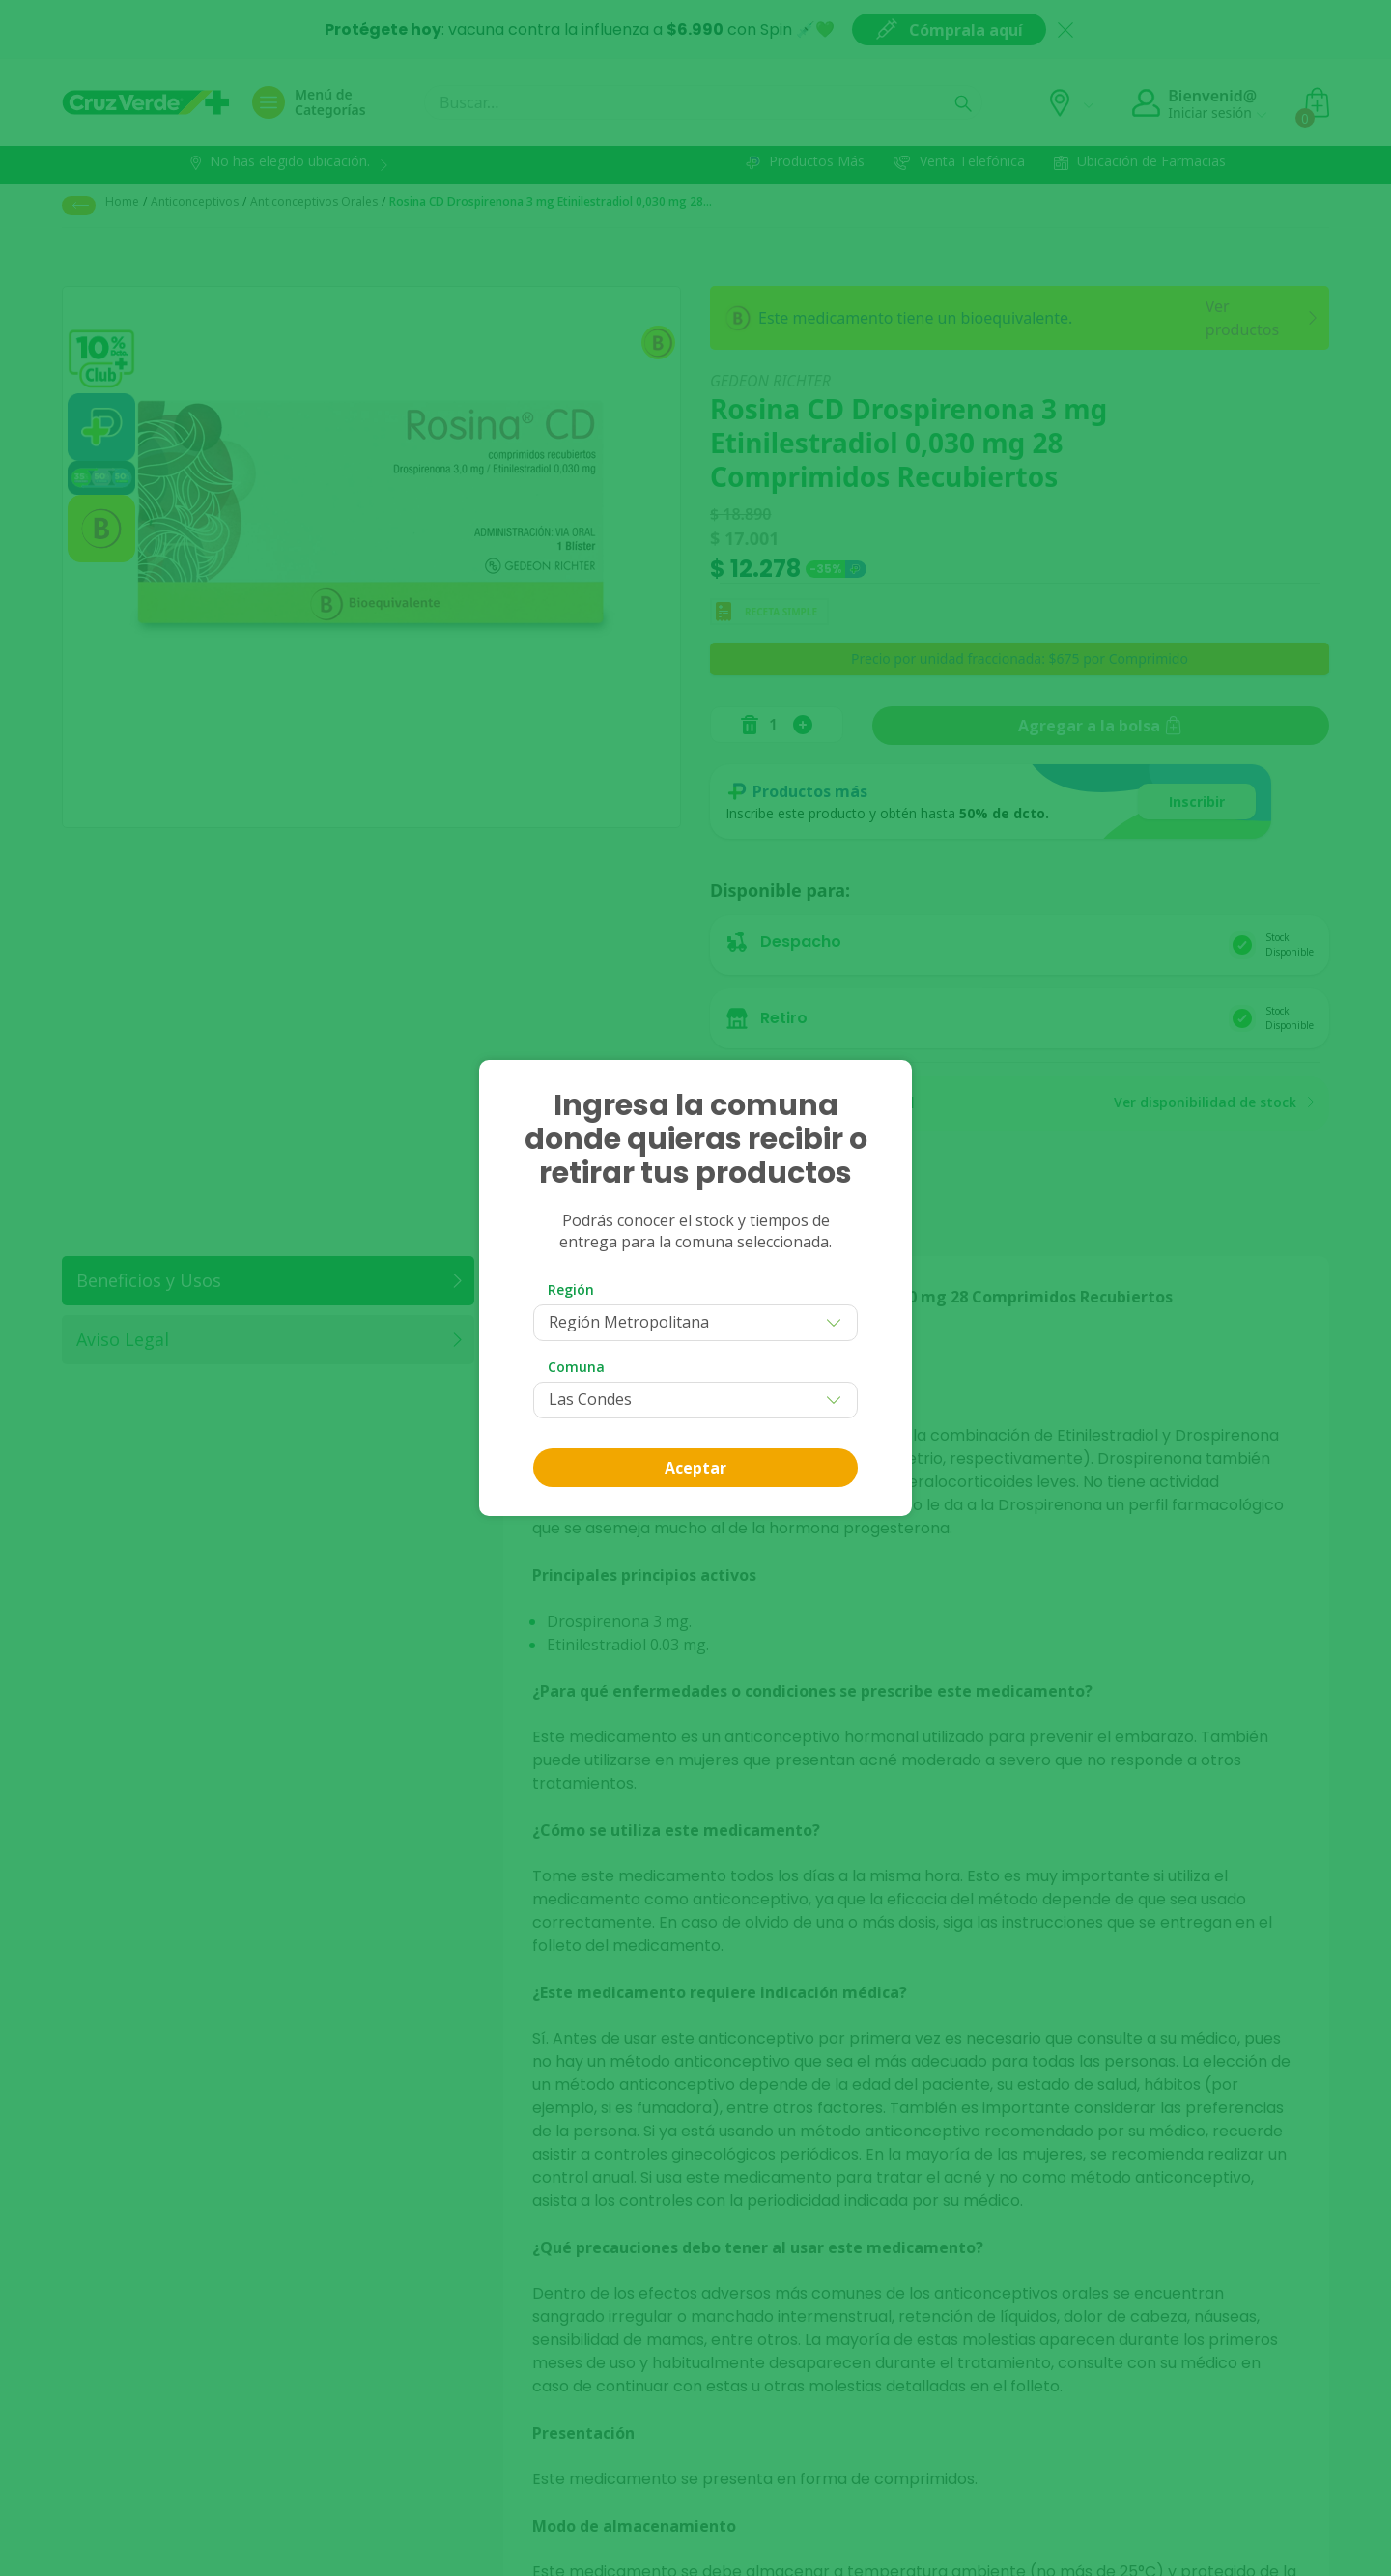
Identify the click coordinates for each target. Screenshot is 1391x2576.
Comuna (576, 1367)
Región (571, 1289)
